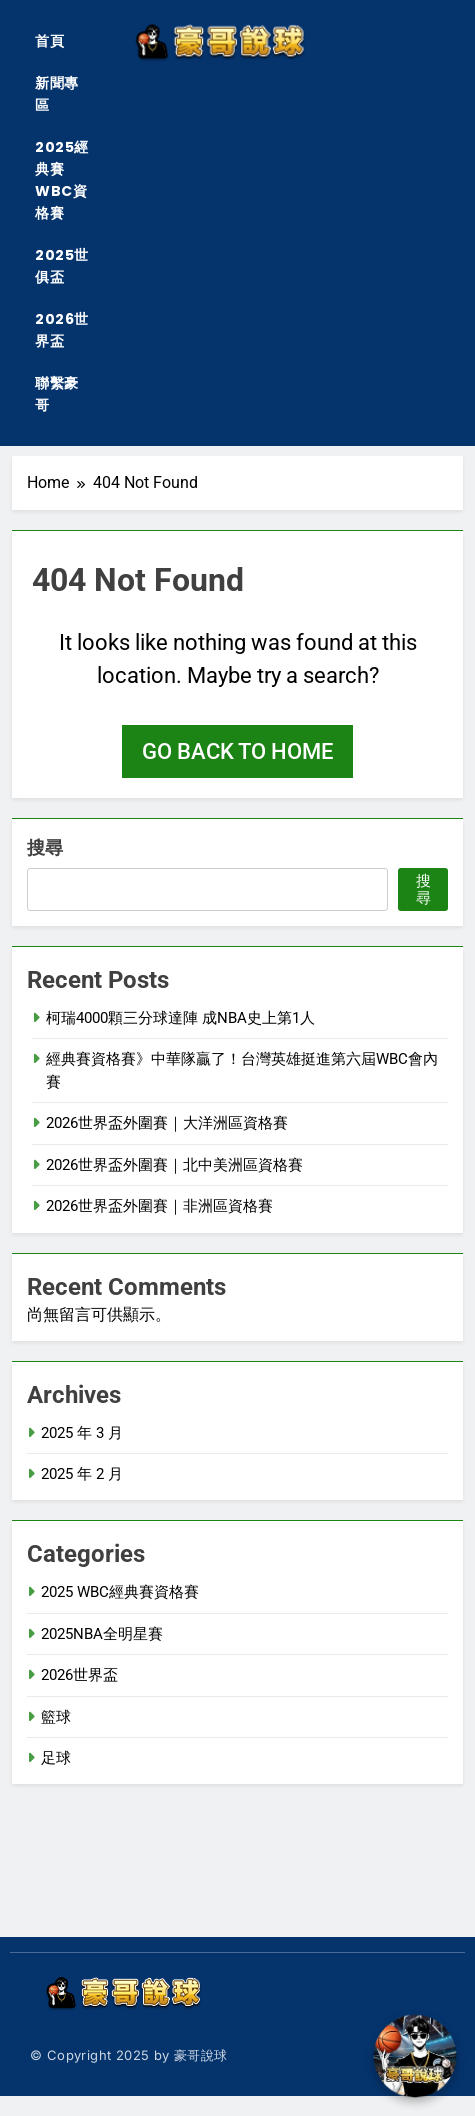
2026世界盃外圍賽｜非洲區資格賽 (159, 1206)
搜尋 (45, 847)
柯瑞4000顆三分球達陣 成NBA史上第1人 (180, 1018)
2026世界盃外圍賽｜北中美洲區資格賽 (174, 1165)
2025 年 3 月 (82, 1433)
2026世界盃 (62, 330)
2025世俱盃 (62, 266)
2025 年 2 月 (82, 1474)
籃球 (56, 1717)
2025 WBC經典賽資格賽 (120, 1592)
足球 (56, 1758)
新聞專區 (57, 94)
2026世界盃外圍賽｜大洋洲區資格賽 (167, 1123)
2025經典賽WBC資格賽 (62, 180)
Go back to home (237, 751)
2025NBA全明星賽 (102, 1634)
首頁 (49, 41)
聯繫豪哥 (57, 394)
